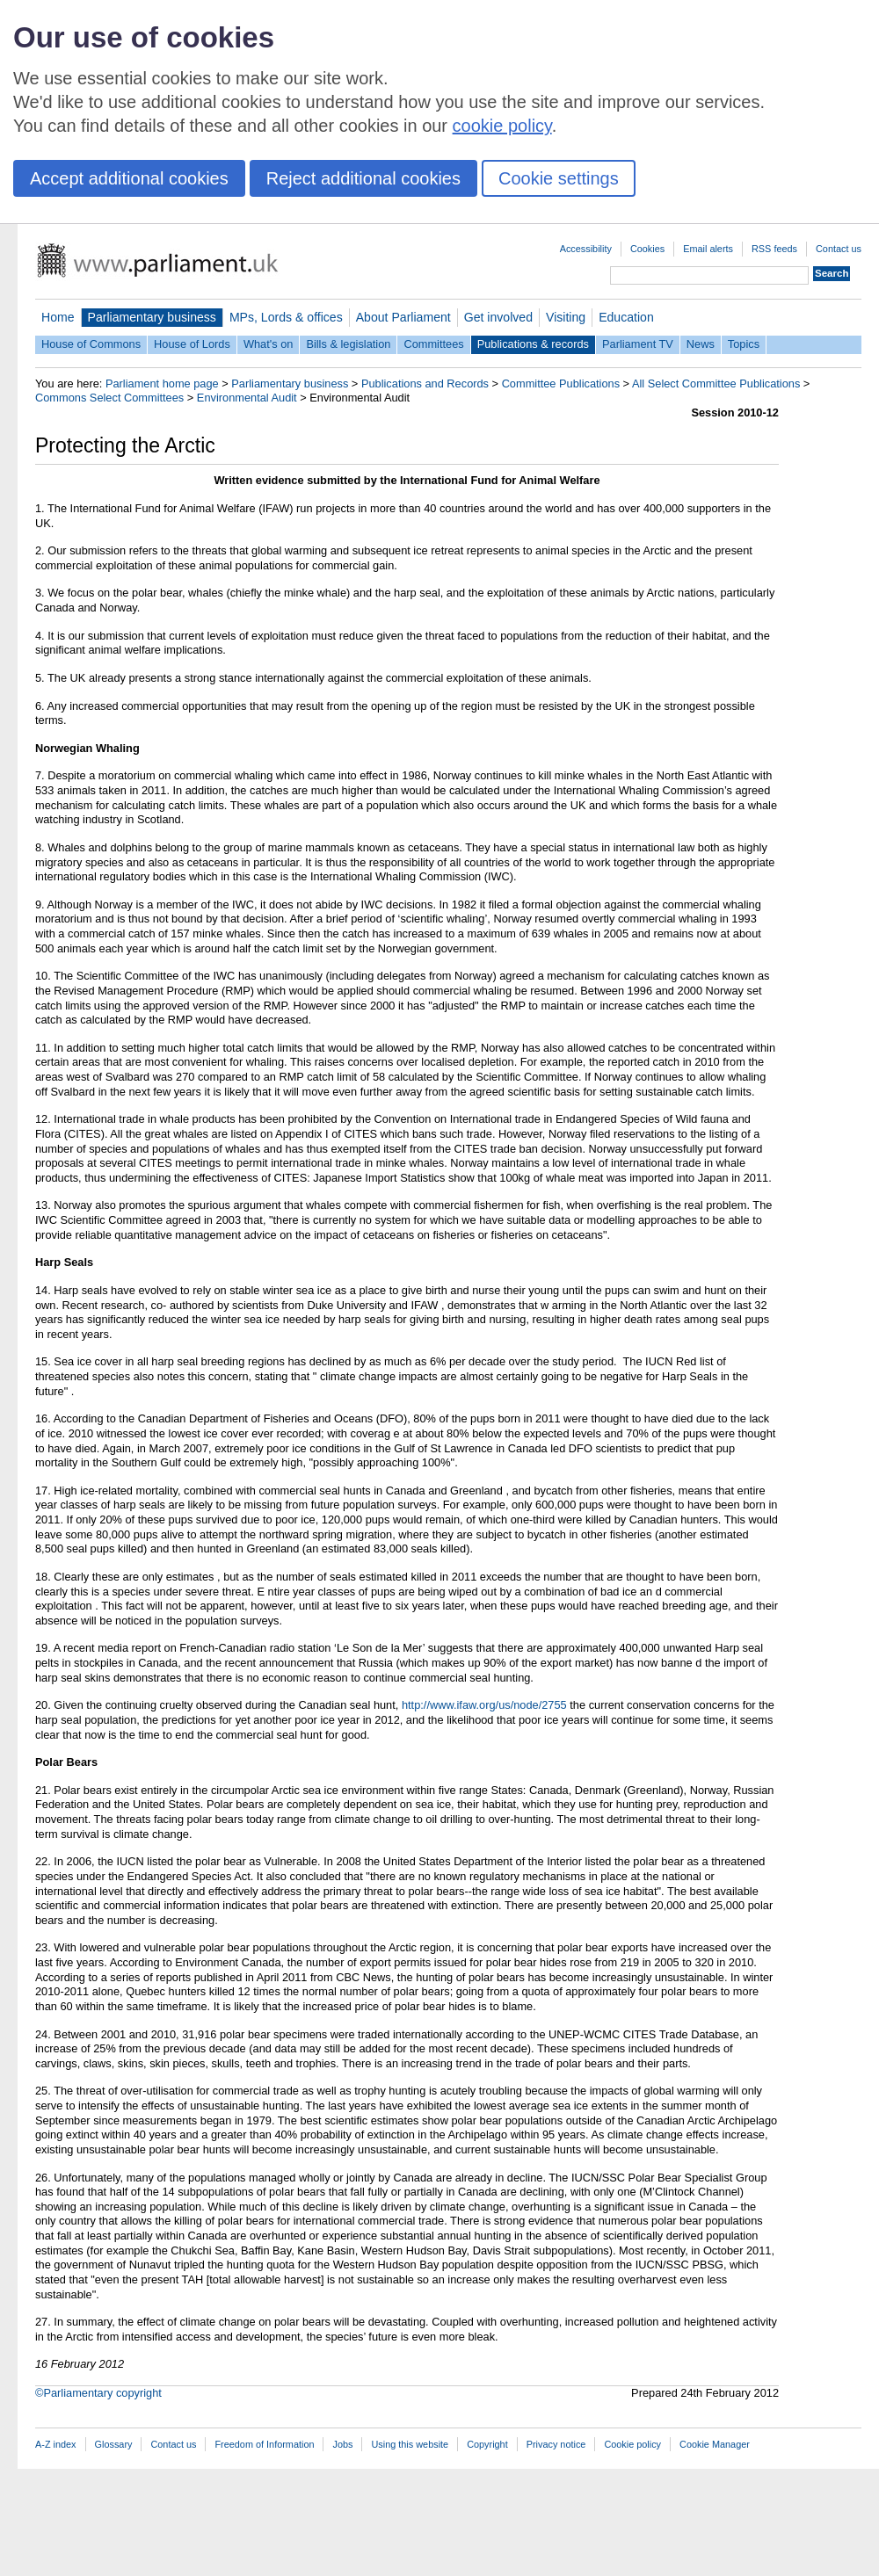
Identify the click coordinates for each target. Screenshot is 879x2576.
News (700, 344)
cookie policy (502, 125)
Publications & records (533, 344)
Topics (743, 344)
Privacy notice (556, 2444)
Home (58, 317)
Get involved (498, 317)
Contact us (838, 248)
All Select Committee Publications (716, 383)
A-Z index (55, 2444)
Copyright (487, 2444)
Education (626, 317)
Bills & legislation (348, 344)
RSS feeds (774, 248)
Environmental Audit (247, 397)
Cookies (647, 248)
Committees (433, 344)
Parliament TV (637, 344)
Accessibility (586, 248)
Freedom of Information (264, 2444)
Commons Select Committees (109, 397)
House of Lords (192, 344)
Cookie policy (632, 2444)
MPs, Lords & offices (286, 317)
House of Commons (91, 344)
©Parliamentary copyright (98, 2392)
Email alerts (708, 248)
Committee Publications (561, 383)
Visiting (565, 317)
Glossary (114, 2444)
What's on (268, 344)
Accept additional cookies (129, 178)
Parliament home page (162, 383)
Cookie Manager (714, 2444)
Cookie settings (558, 178)
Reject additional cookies (363, 178)
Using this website (409, 2444)
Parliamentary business (152, 317)
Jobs (342, 2444)
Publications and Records (425, 383)
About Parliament (403, 317)
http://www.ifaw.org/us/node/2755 (484, 1704)
